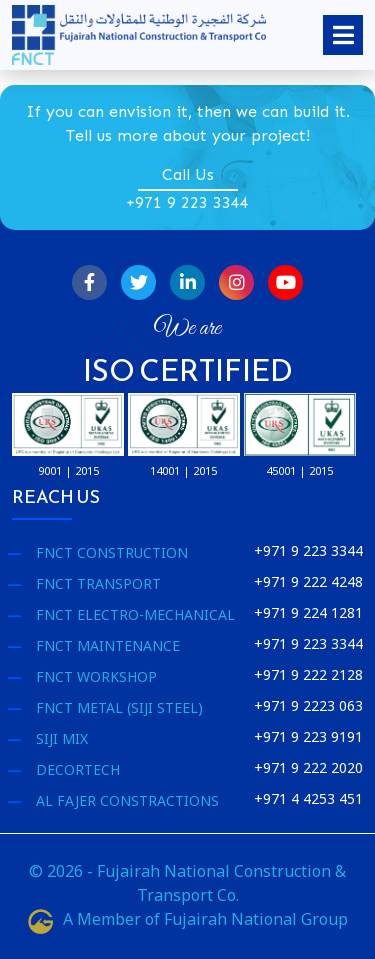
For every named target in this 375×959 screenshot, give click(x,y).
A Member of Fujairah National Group (188, 919)
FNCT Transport (98, 583)
